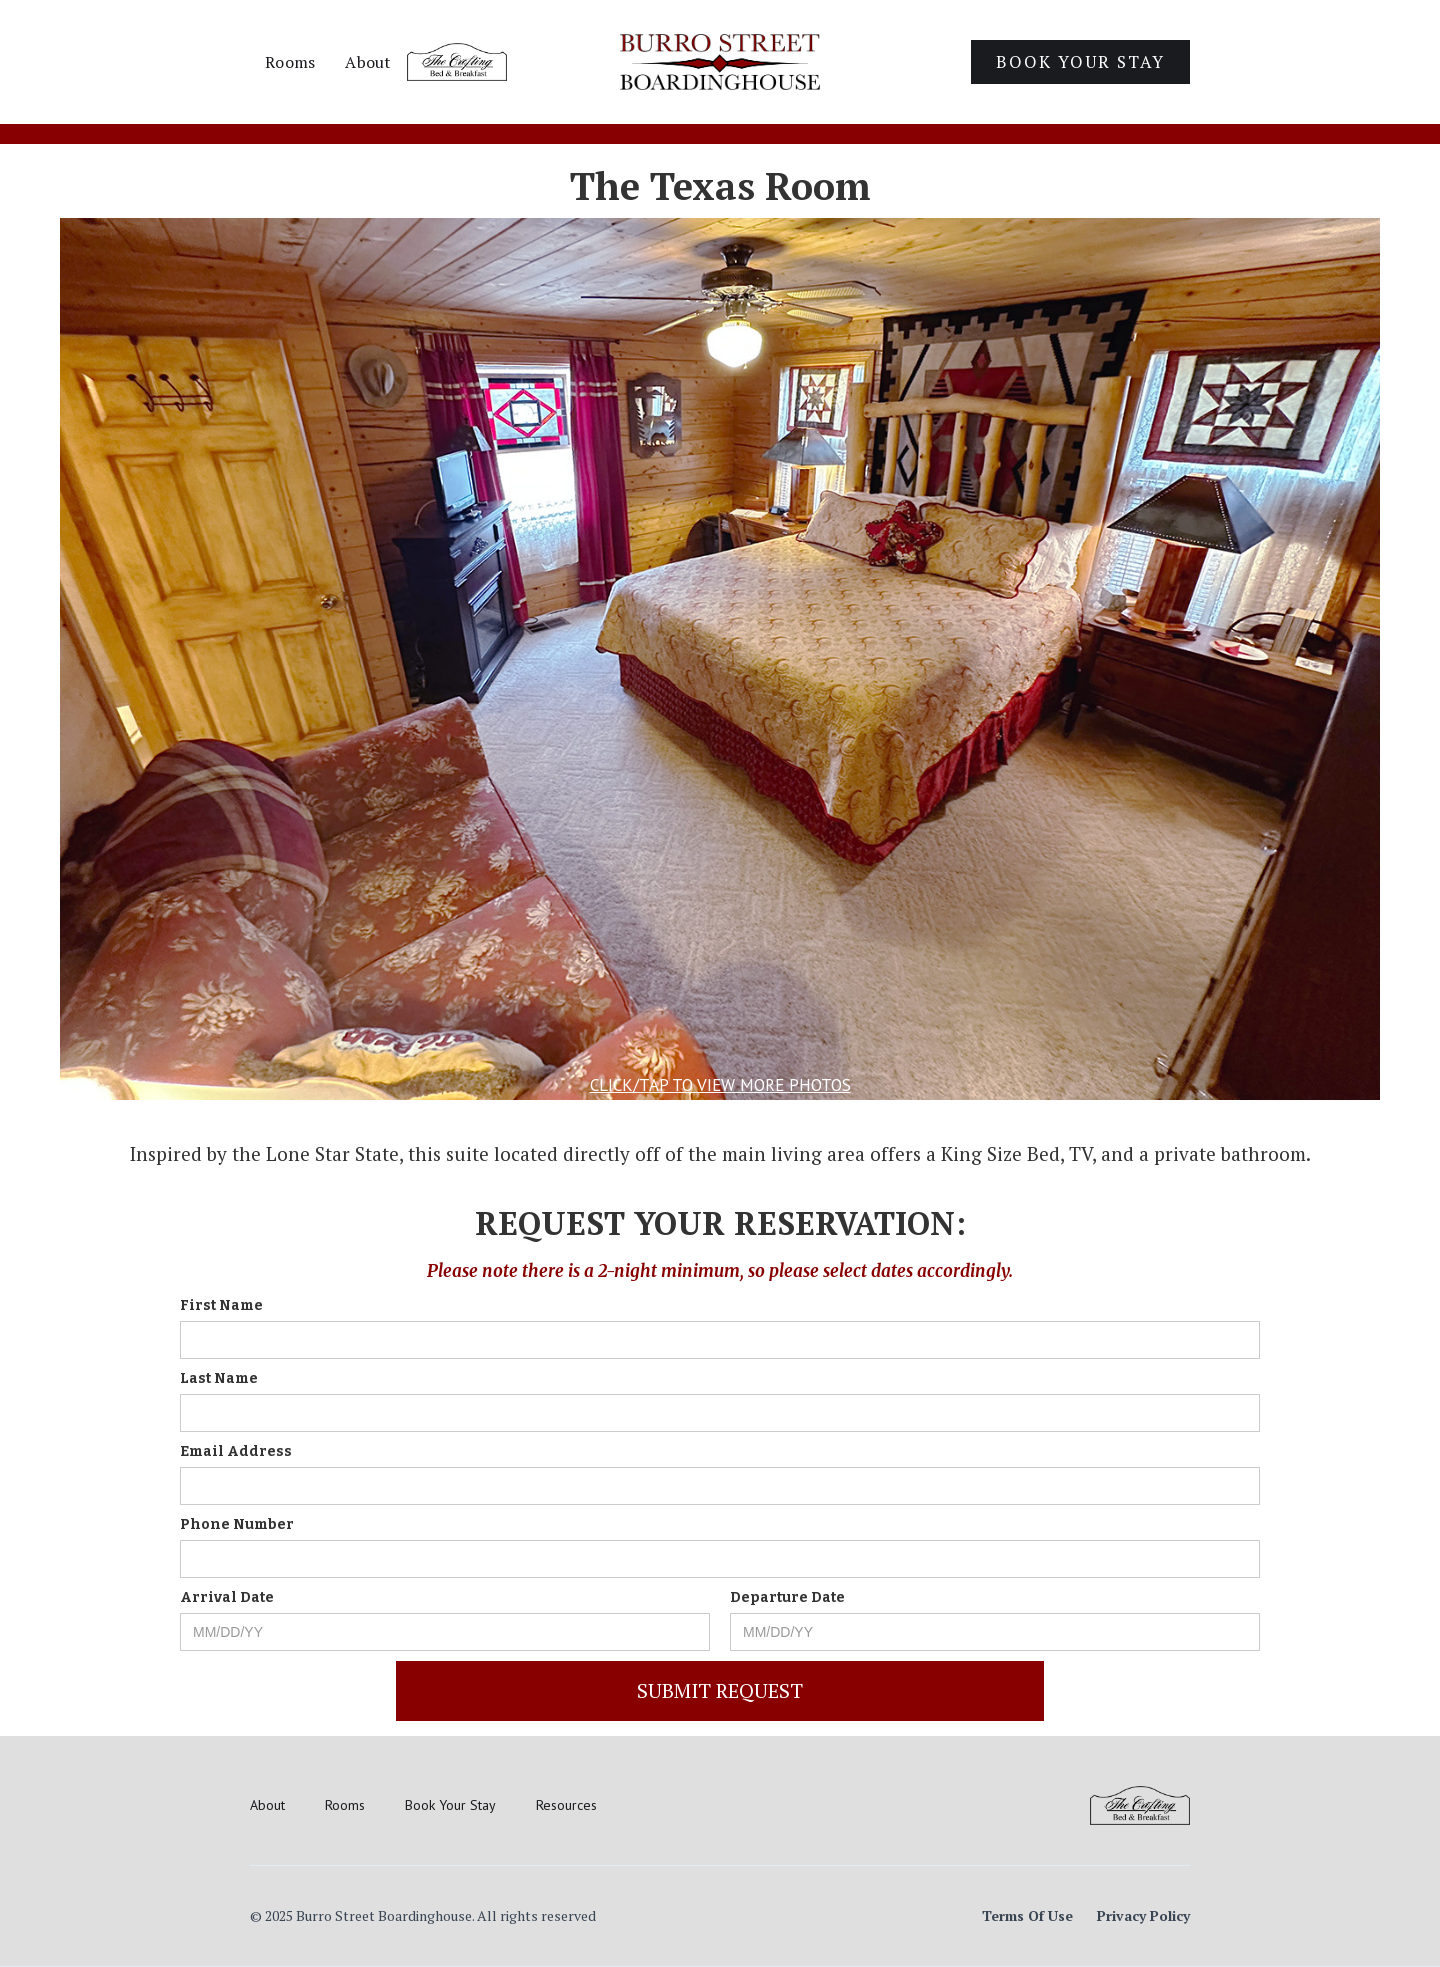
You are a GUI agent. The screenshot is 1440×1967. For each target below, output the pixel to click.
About (368, 62)
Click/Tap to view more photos (720, 1085)
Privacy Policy (1143, 1915)
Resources (566, 1805)
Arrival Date (227, 1597)
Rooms (290, 62)
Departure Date (787, 1597)
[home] (720, 62)
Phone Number (237, 1524)
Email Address (236, 1451)
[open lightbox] (720, 659)
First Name (221, 1305)
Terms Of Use (1027, 1915)
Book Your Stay (1080, 61)
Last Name (219, 1378)
